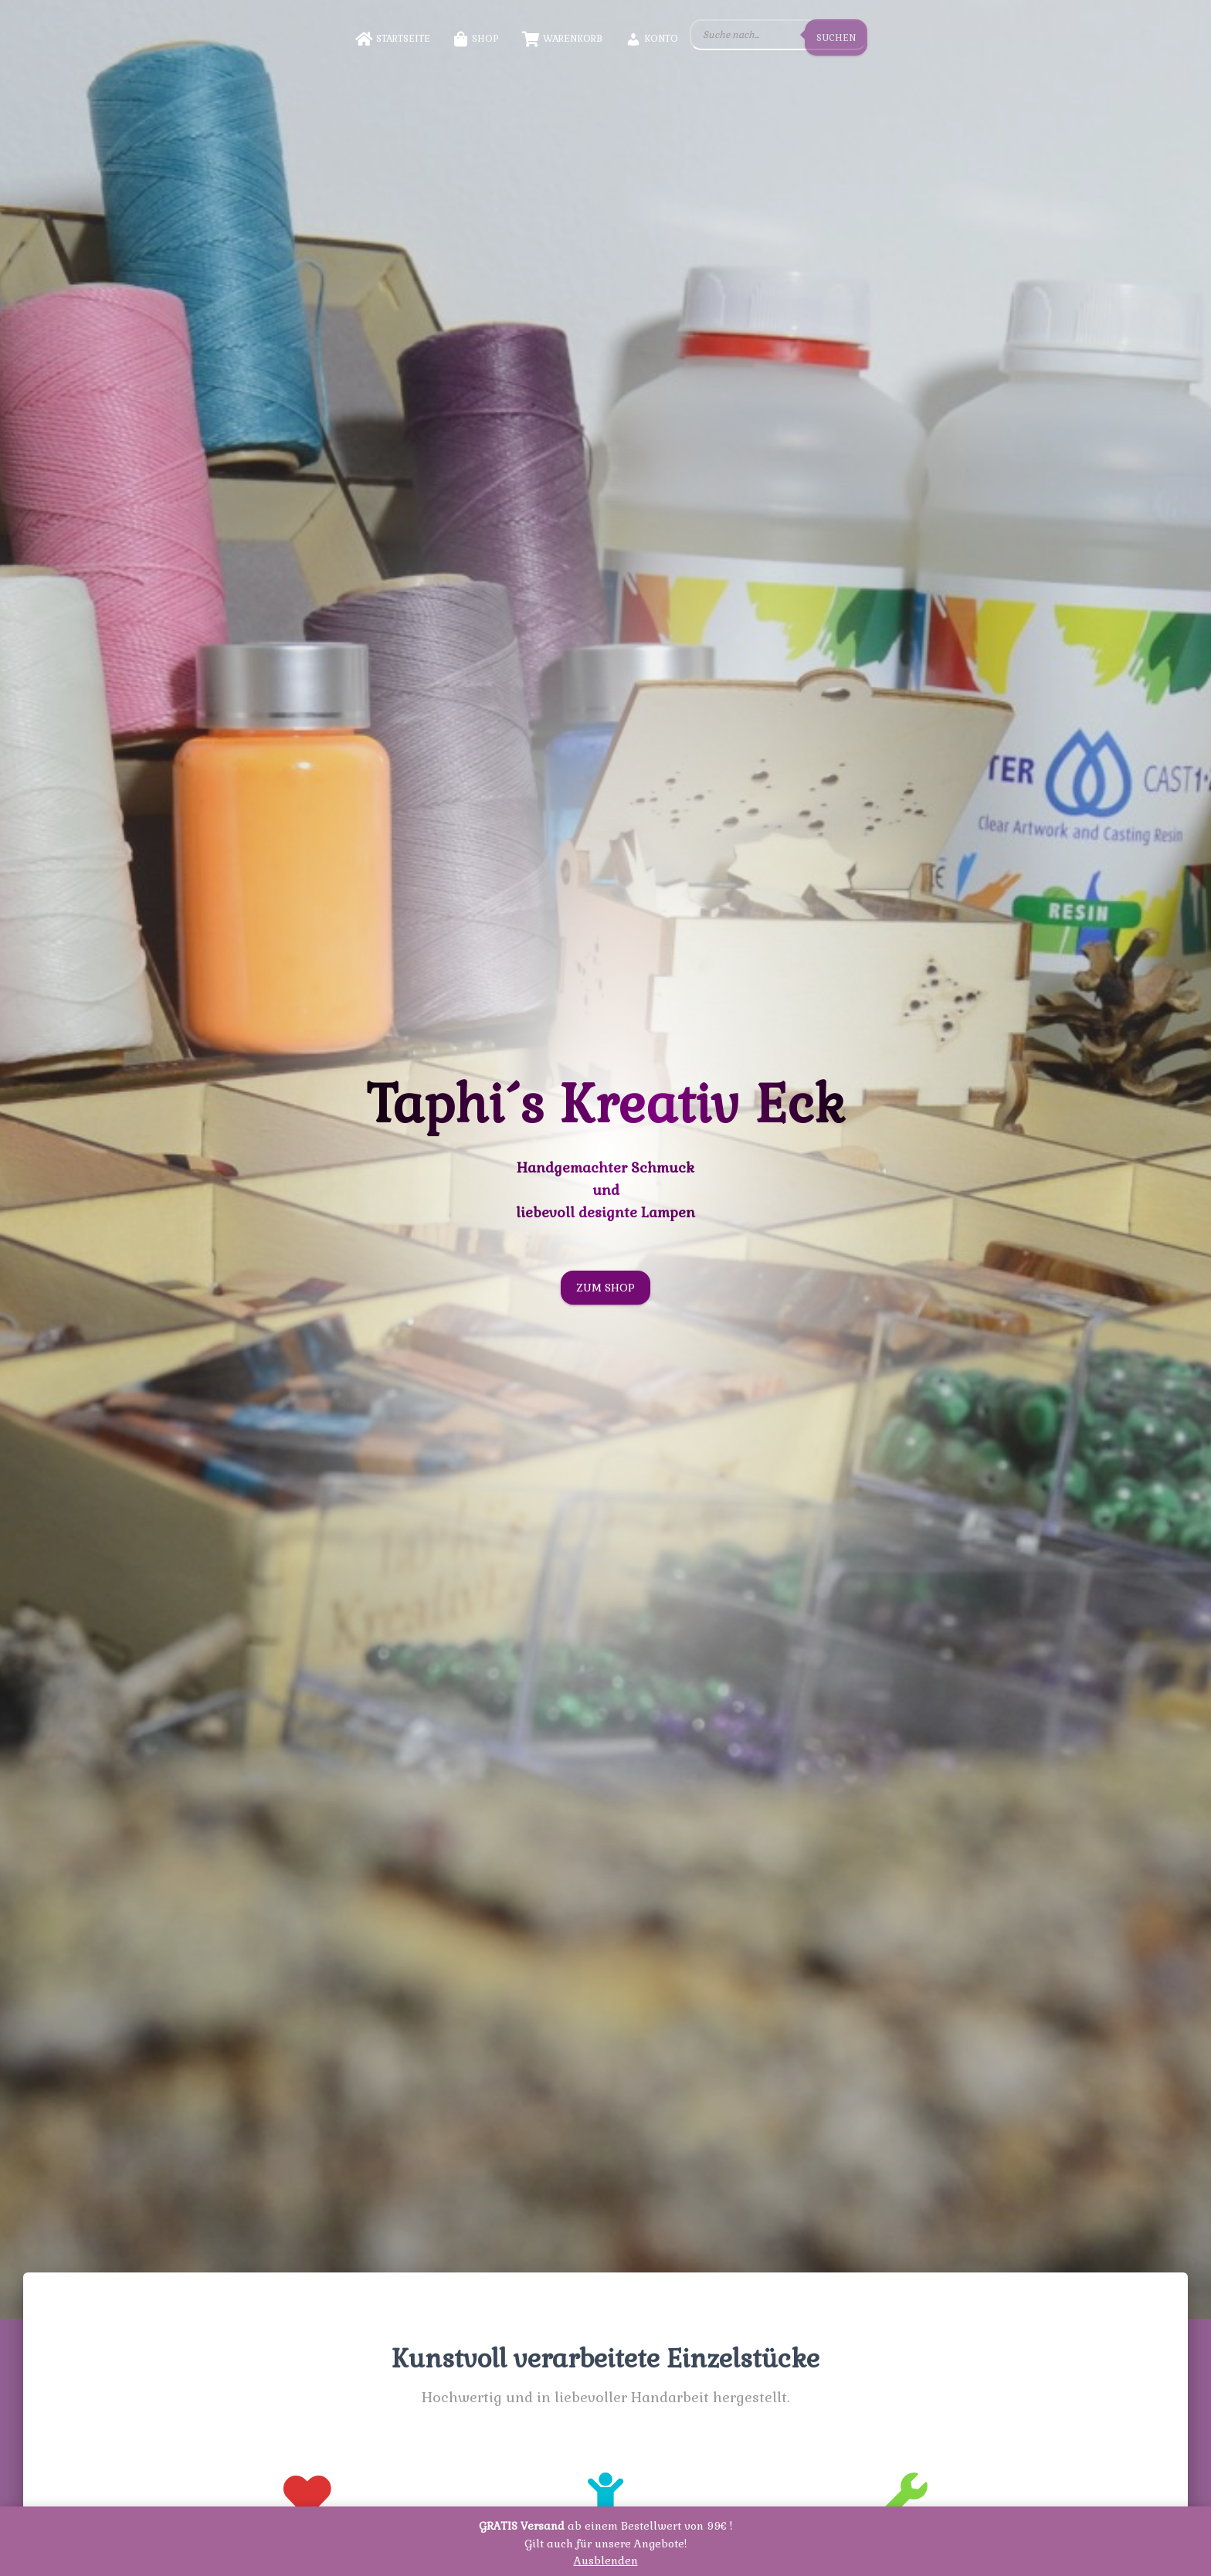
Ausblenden (606, 2561)
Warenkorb (562, 39)
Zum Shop (605, 1288)
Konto (652, 39)
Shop (476, 39)
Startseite (392, 39)
